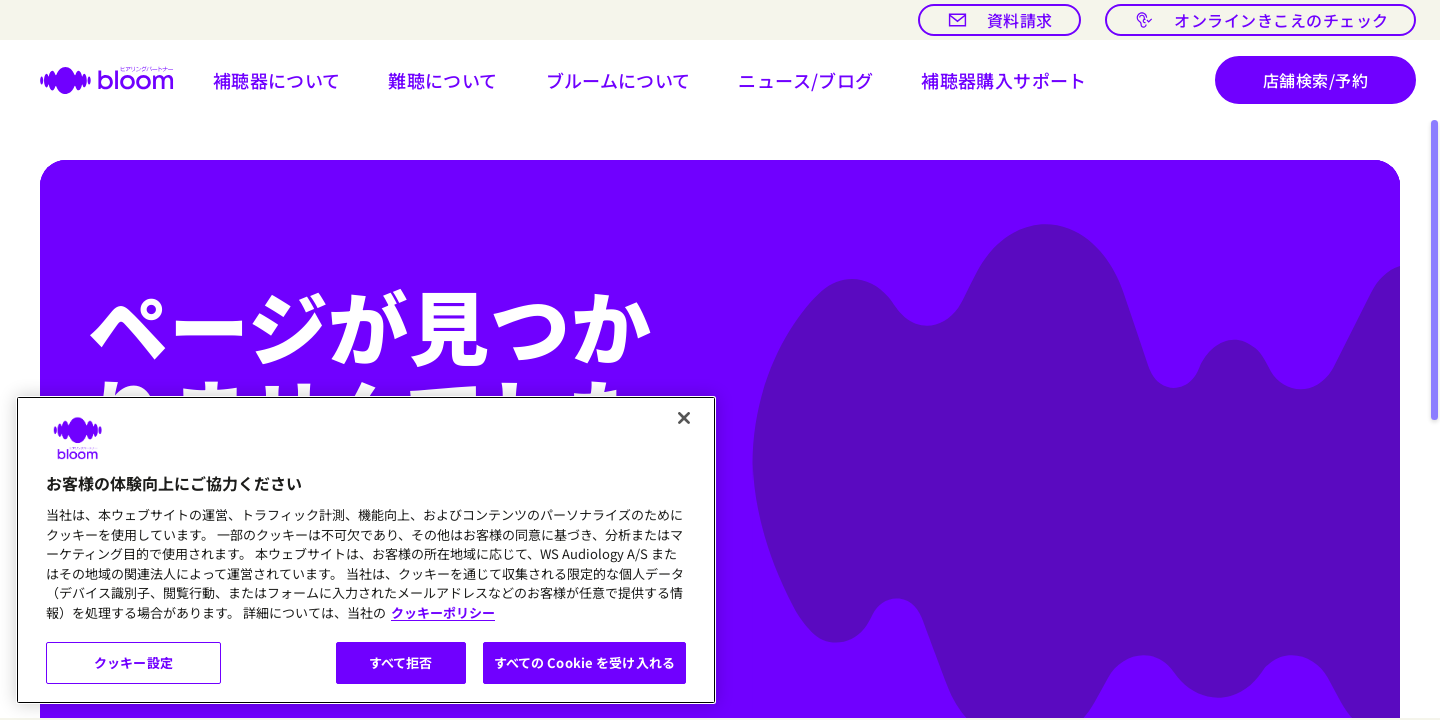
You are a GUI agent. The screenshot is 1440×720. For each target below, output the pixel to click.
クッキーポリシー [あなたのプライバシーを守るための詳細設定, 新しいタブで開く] (443, 612)
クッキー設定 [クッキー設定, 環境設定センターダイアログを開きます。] (133, 662)
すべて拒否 (401, 662)
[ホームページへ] (94, 80)
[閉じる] (684, 418)
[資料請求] (999, 20)
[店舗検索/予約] (1315, 80)
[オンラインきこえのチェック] (1260, 20)
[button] (277, 80)
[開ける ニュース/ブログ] (805, 80)
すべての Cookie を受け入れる (584, 662)
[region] (366, 550)
